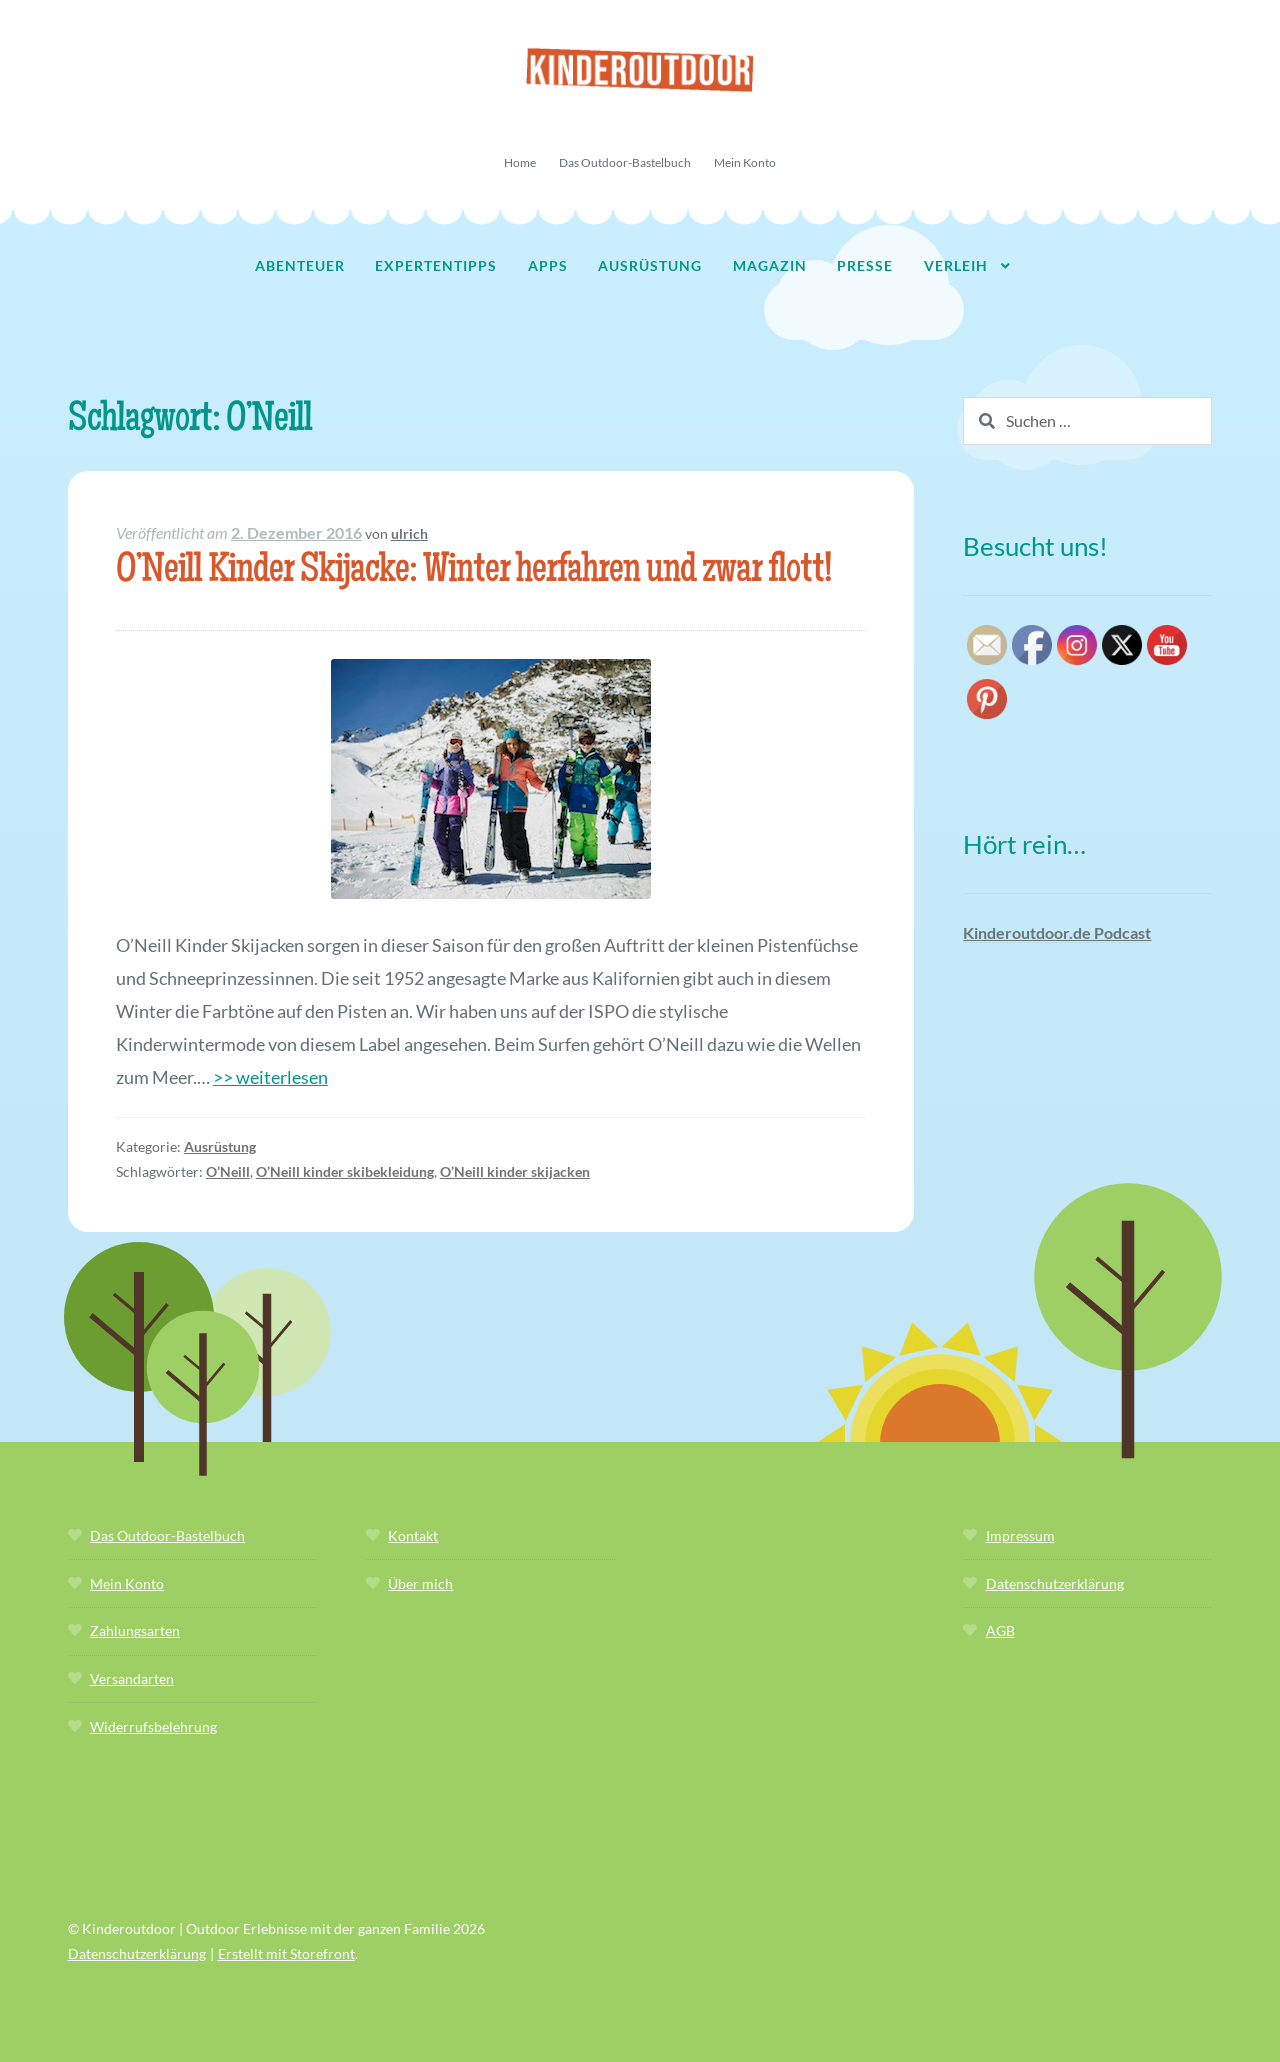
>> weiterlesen (270, 1077)
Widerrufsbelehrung (153, 1726)
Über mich (420, 1583)
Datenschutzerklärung (1055, 1583)
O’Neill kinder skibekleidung (345, 1171)
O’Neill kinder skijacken (515, 1171)
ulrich (409, 533)
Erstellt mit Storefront (286, 1953)
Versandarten (132, 1678)
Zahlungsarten (135, 1630)
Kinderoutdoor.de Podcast (1057, 932)
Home (520, 162)
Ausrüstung (650, 265)
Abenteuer (300, 265)
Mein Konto (745, 162)
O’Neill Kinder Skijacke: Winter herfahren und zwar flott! (473, 572)
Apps (548, 265)
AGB (1000, 1630)
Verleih (956, 265)
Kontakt (413, 1535)
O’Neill (228, 1171)
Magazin (770, 265)
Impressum (1020, 1535)
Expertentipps (436, 265)
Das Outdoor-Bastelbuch (625, 162)
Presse (865, 265)
